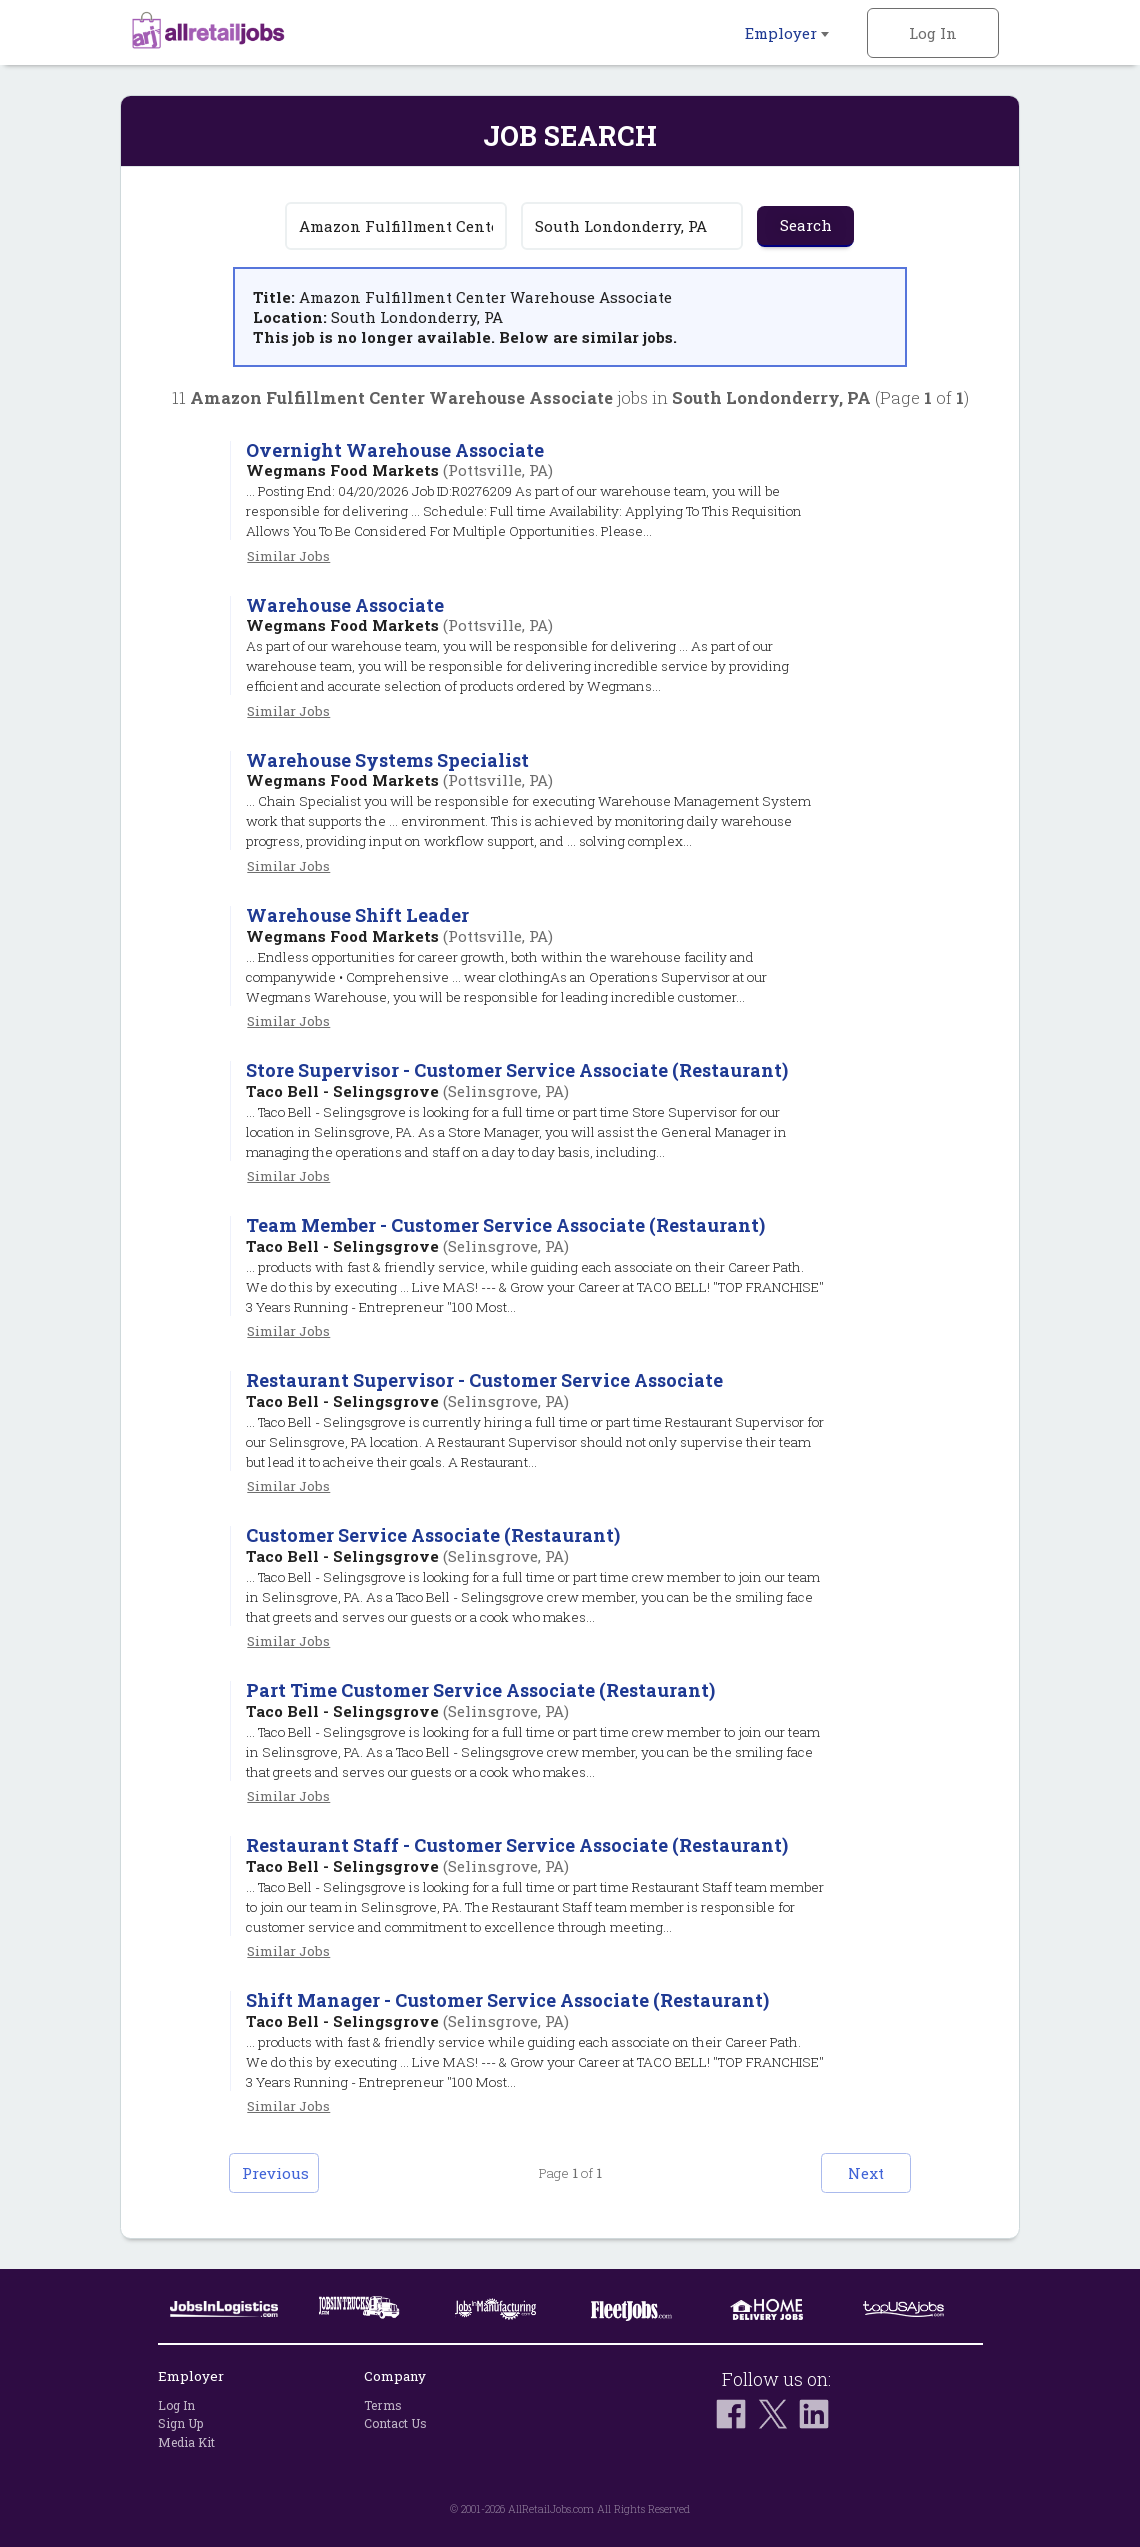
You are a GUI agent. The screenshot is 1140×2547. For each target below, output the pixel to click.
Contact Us (395, 2423)
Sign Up (180, 2423)
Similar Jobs (288, 556)
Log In (933, 33)
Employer (787, 33)
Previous (275, 2173)
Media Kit (186, 2442)
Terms (383, 2405)
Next (866, 2173)
